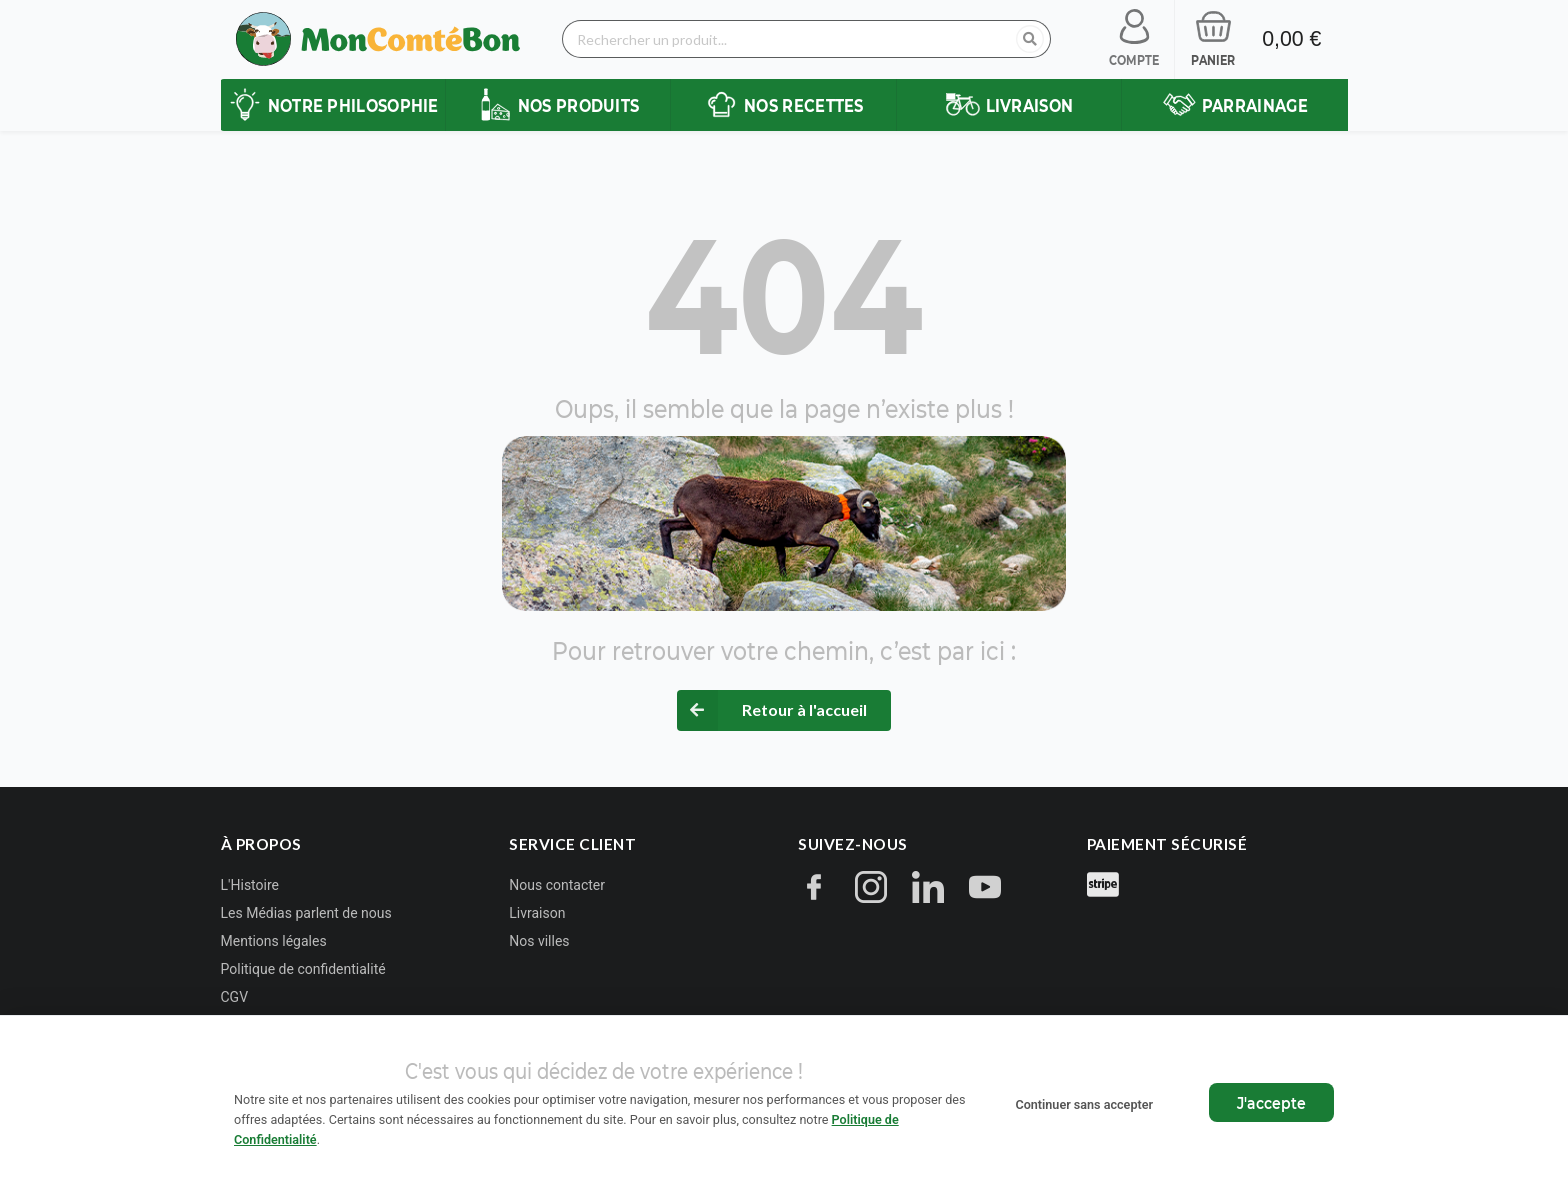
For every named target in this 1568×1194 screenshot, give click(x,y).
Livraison (537, 913)
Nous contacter (557, 885)
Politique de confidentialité (303, 969)
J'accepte (1271, 1102)
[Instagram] (871, 890)
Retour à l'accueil (804, 709)
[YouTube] (985, 890)
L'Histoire (250, 885)
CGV (235, 997)
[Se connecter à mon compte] (1134, 39)
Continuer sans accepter (1084, 1104)
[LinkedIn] (928, 890)
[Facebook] (814, 890)
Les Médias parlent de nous (306, 913)
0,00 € (1291, 39)
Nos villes (539, 941)
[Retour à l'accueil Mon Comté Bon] (378, 39)
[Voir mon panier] (1213, 39)
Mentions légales (274, 941)
